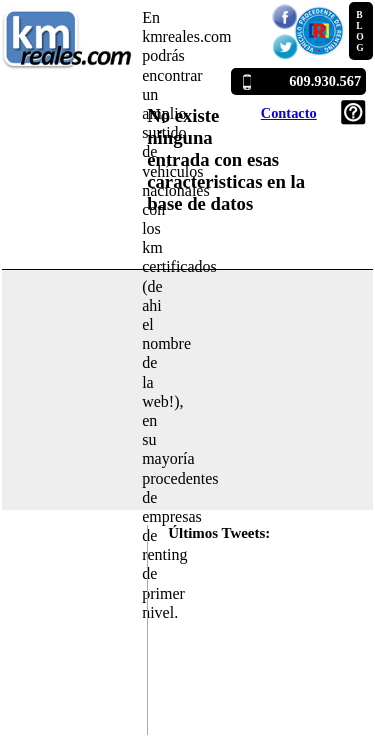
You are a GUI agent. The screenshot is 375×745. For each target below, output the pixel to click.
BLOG (359, 31)
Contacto (289, 113)
